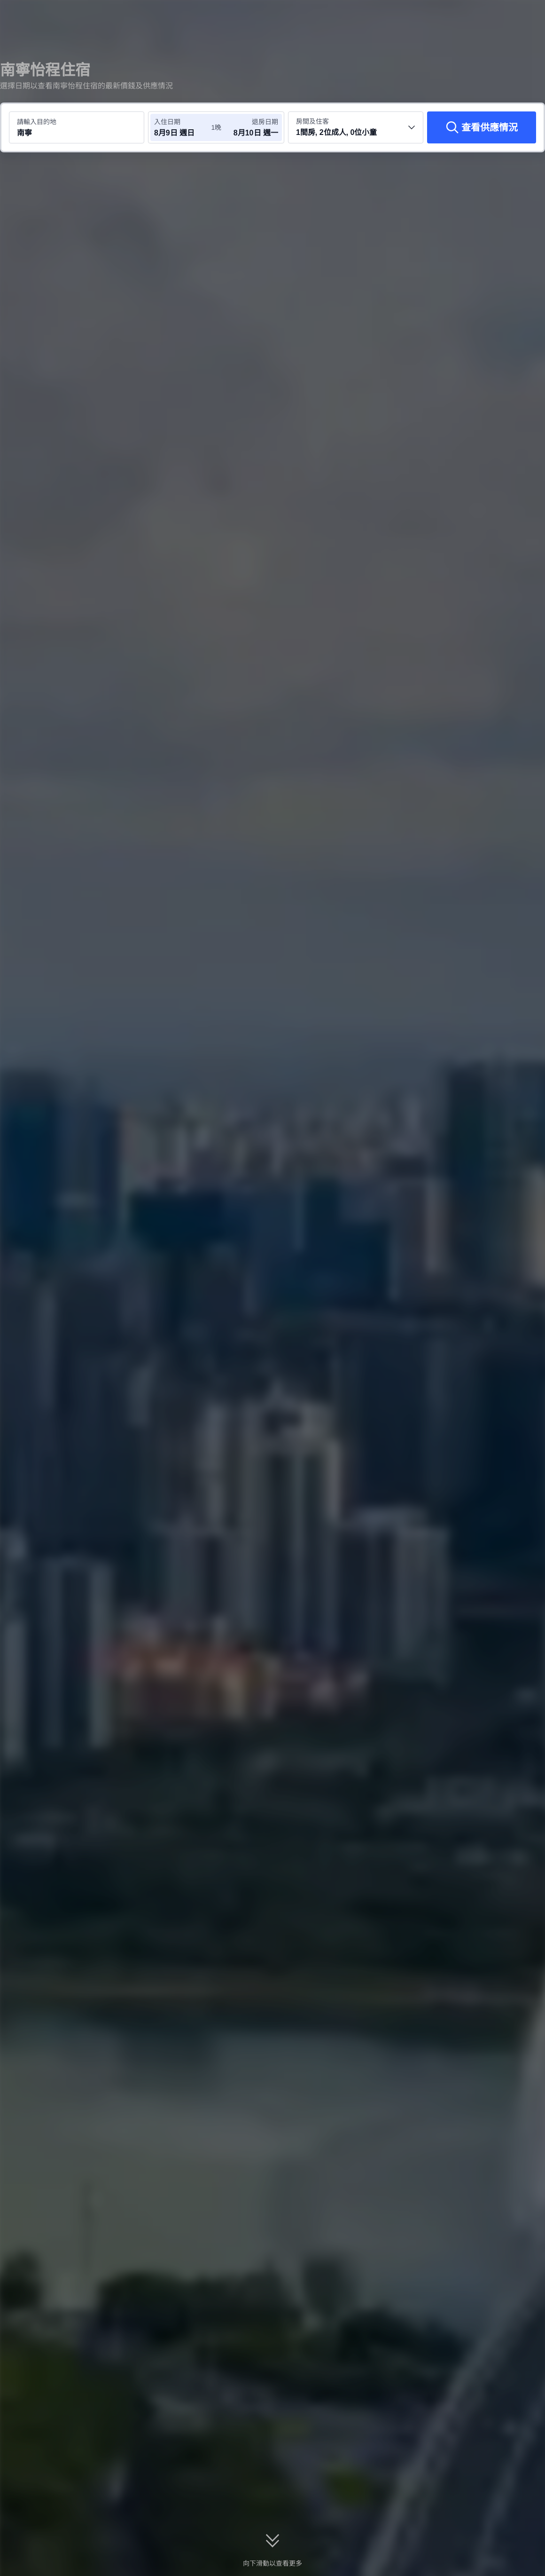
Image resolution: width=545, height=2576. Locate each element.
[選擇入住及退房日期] (182, 127)
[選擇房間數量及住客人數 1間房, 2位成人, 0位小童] (355, 127)
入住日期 (167, 122)
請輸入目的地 (36, 122)
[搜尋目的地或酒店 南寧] (76, 127)
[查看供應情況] (481, 127)
